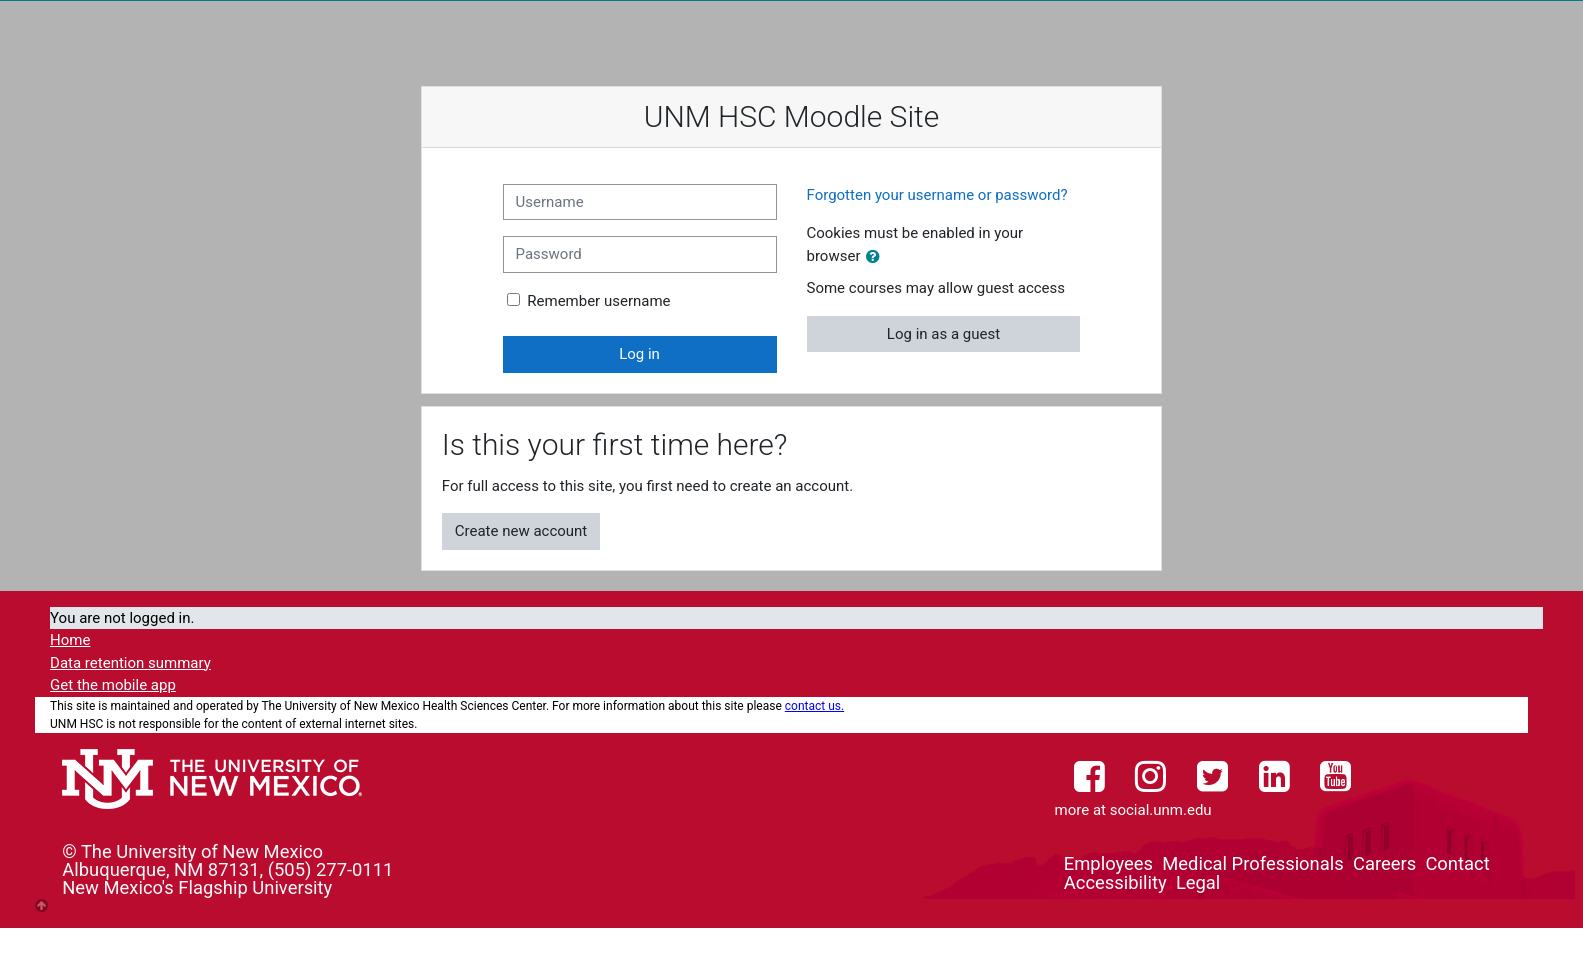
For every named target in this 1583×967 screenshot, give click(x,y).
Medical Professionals (1252, 863)
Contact (1457, 863)
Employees (1108, 863)
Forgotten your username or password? (937, 195)
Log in (639, 354)
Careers (1384, 863)
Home (70, 640)
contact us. (814, 706)
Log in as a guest (943, 334)
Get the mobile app (113, 685)
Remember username (598, 301)
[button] (877, 257)
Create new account (521, 531)
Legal (1198, 882)
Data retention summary (130, 663)
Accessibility (1115, 882)
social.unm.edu (1161, 810)
